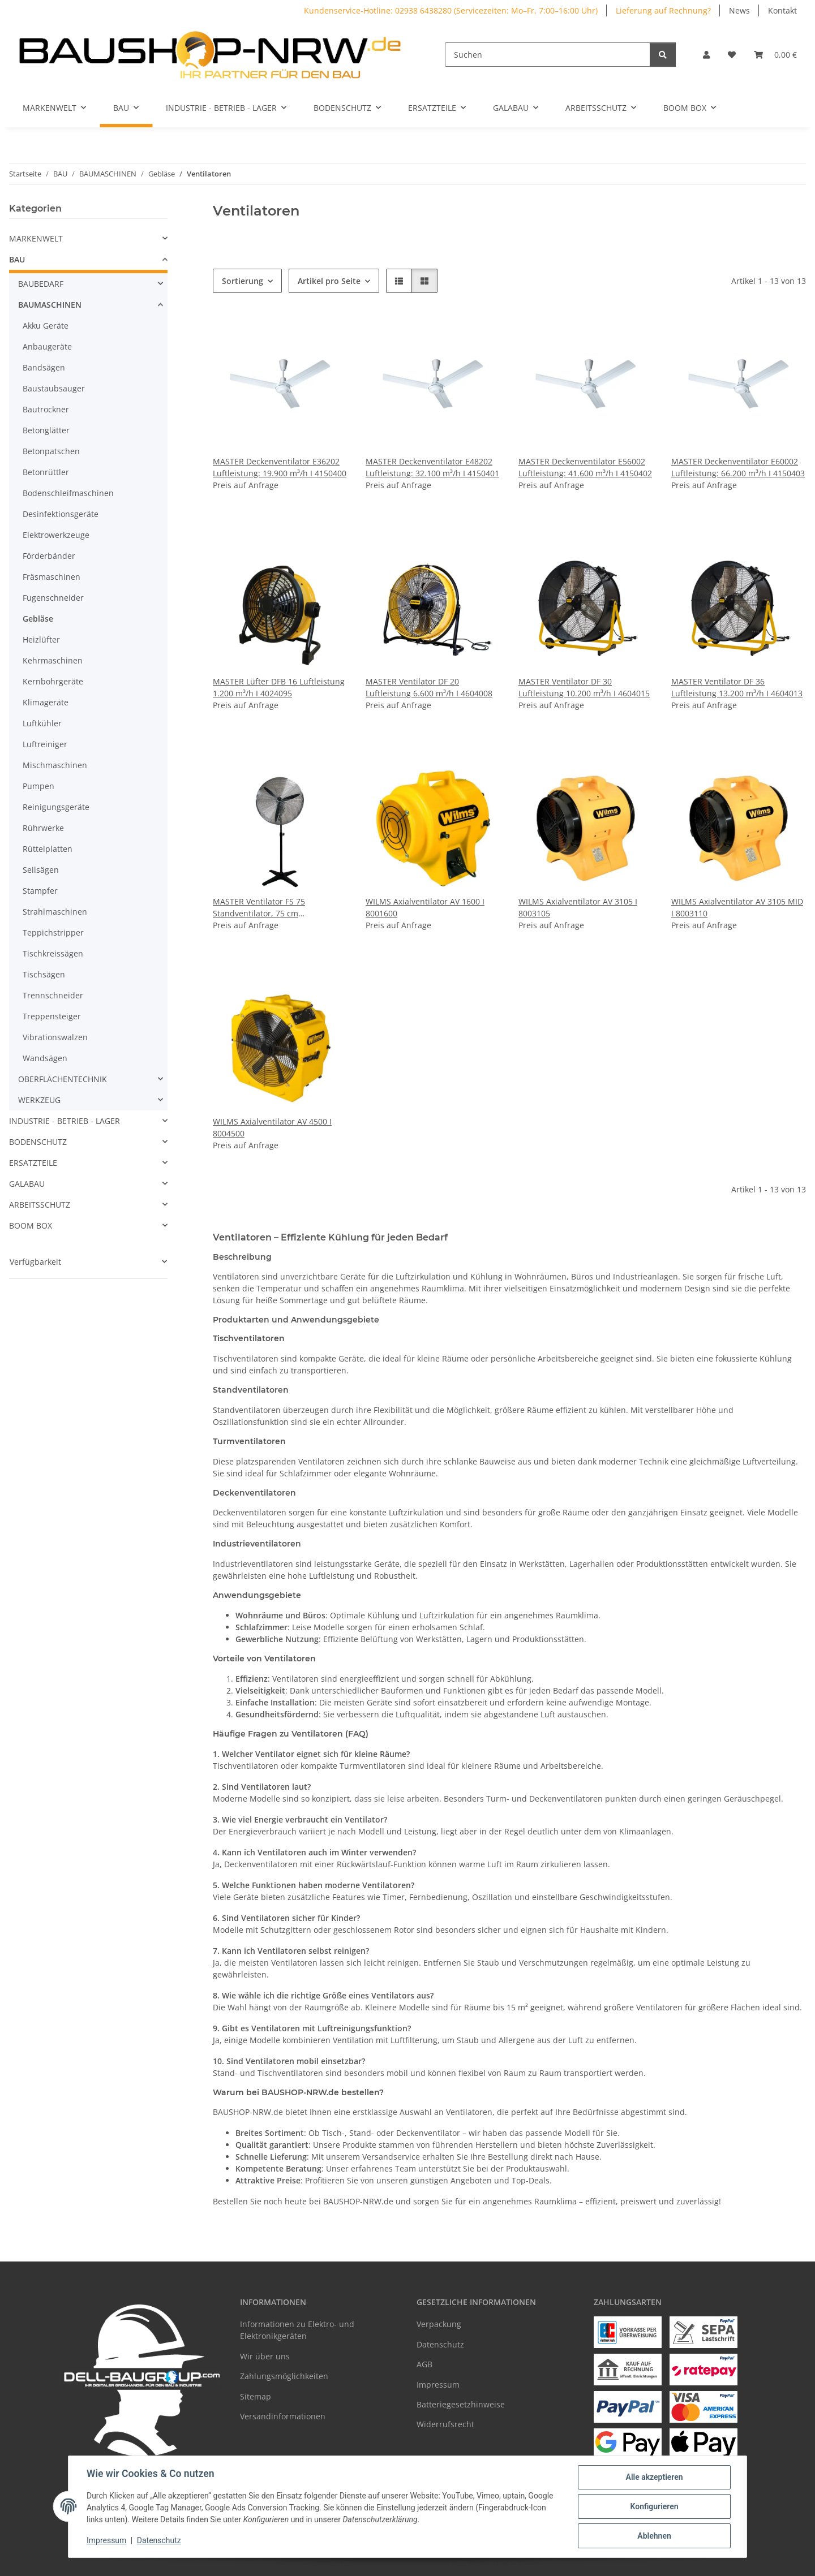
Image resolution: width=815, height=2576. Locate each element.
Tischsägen (44, 974)
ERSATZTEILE (33, 1162)
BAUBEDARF (40, 283)
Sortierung (242, 280)
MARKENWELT (36, 238)
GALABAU (27, 1183)
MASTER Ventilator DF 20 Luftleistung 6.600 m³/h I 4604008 (429, 687)
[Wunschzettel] (732, 54)
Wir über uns (265, 2356)
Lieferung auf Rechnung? (663, 10)
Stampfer (40, 890)
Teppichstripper (53, 932)
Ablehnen (654, 2535)
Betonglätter (46, 430)
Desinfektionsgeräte (60, 514)
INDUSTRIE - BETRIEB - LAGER (64, 1120)
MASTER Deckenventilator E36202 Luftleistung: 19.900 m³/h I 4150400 (279, 467)
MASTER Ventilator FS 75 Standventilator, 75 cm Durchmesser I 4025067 (259, 907)
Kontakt (782, 10)
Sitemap (255, 2396)
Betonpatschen (51, 451)
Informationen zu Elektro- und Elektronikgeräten (297, 2330)
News (739, 10)
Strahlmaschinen (55, 911)
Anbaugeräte (47, 346)
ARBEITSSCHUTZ (39, 1204)
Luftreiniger (45, 744)
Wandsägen (45, 1058)
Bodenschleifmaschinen (68, 493)
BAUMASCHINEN (50, 304)
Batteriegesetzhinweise (461, 2404)
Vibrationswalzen (55, 1037)
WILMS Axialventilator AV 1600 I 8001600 (425, 907)
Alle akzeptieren (654, 2477)
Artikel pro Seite (329, 280)
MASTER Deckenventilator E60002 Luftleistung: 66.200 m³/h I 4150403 (738, 467)
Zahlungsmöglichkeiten (284, 2376)
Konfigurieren (654, 2506)
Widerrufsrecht (445, 2424)
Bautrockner (46, 409)
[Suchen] (547, 54)
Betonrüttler (46, 472)
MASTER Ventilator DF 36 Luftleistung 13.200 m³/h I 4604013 (737, 687)
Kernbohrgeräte (53, 681)
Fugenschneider (53, 597)
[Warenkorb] (775, 54)
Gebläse (38, 618)
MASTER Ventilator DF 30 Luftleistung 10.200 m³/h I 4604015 (584, 687)
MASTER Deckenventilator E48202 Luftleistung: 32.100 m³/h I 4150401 (432, 467)
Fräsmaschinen (51, 576)
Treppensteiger (52, 1016)
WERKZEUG (39, 1100)
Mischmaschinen (55, 765)
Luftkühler (42, 723)
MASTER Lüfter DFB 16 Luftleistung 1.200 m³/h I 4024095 (279, 687)
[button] (706, 54)
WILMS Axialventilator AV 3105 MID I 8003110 (737, 907)
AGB (424, 2364)
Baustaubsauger (54, 388)
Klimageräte (45, 702)
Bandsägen (44, 367)
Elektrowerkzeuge (56, 534)
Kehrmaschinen (53, 660)
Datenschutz (159, 2540)
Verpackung (439, 2324)
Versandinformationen (282, 2416)
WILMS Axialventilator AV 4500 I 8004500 (272, 1127)
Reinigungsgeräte (56, 807)
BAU (17, 259)
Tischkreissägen (53, 953)
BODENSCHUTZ (38, 1141)
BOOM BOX (30, 1225)
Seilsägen (41, 869)
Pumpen (38, 786)
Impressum (106, 2540)
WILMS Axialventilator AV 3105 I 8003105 (577, 907)
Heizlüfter (41, 639)
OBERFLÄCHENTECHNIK (62, 1079)
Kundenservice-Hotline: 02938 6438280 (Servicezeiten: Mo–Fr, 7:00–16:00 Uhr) (451, 10)
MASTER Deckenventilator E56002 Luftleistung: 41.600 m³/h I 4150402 (585, 467)
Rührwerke (43, 827)
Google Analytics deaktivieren (320, 2561)
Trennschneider (53, 995)
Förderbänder (49, 555)
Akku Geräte (45, 325)
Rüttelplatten (47, 848)
